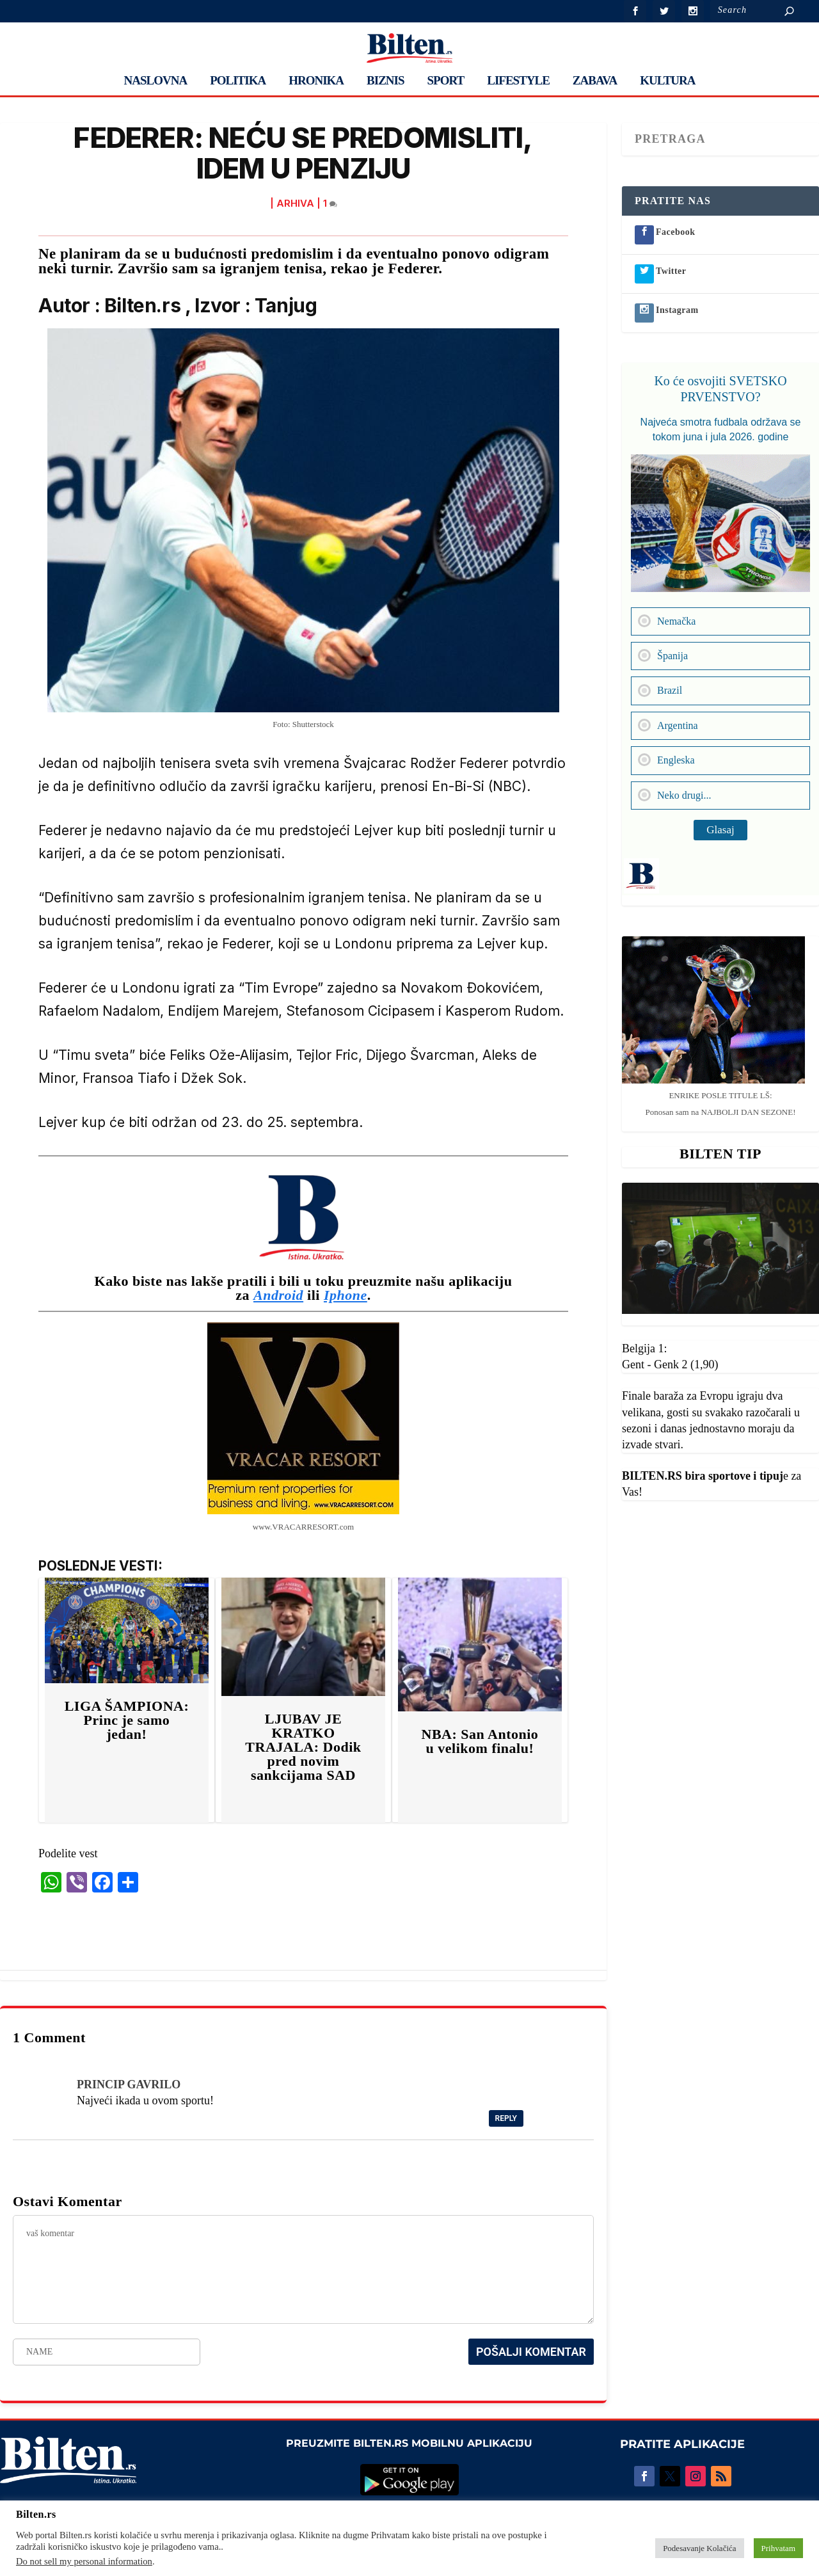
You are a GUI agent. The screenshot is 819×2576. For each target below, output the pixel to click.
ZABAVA (595, 81)
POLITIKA (238, 81)
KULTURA (667, 81)
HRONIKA (316, 81)
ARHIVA (295, 203)
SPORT (446, 81)
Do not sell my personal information (84, 2561)
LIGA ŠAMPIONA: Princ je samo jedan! (127, 1720)
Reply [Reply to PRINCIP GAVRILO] (506, 2118)
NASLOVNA (155, 81)
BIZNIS (385, 81)
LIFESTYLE (518, 81)
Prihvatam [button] (778, 2548)
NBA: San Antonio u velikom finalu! (480, 1741)
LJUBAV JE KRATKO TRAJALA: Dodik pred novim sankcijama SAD (303, 1747)
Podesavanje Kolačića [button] (699, 2548)
